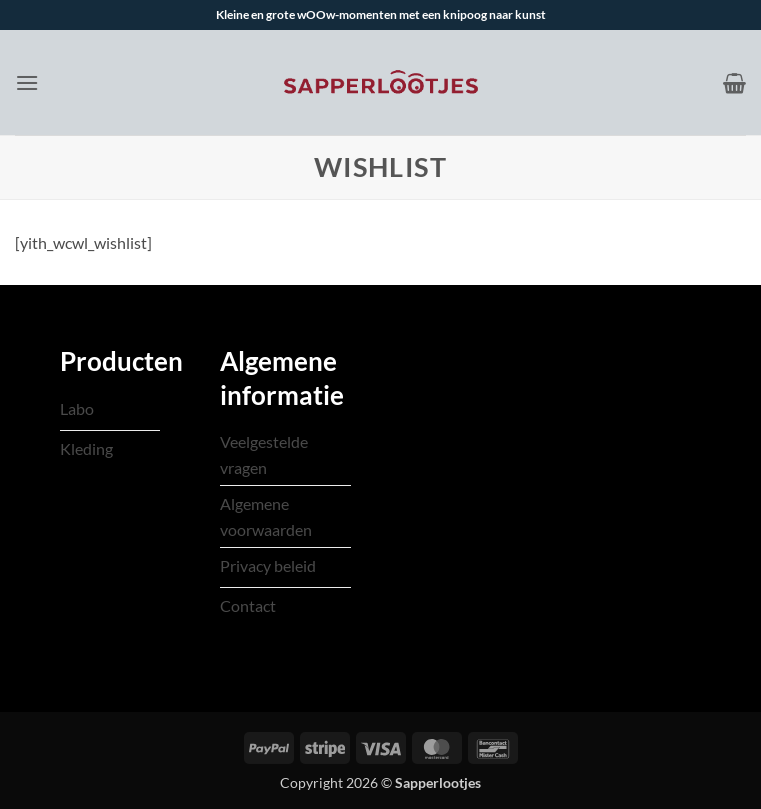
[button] (27, 82)
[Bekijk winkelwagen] (734, 83)
